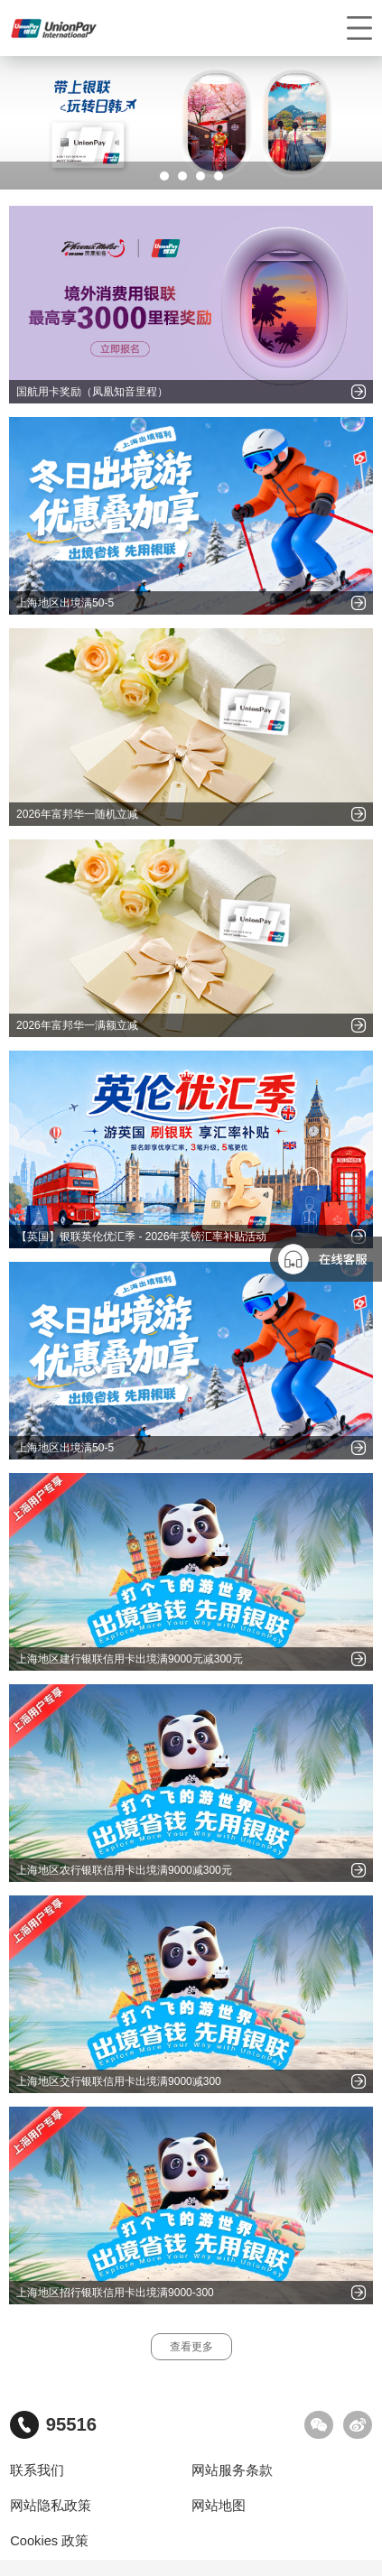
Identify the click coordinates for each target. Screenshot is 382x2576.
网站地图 (218, 2505)
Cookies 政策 (49, 2541)
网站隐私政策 (50, 2505)
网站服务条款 (232, 2470)
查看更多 (191, 2346)
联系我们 (37, 2470)
